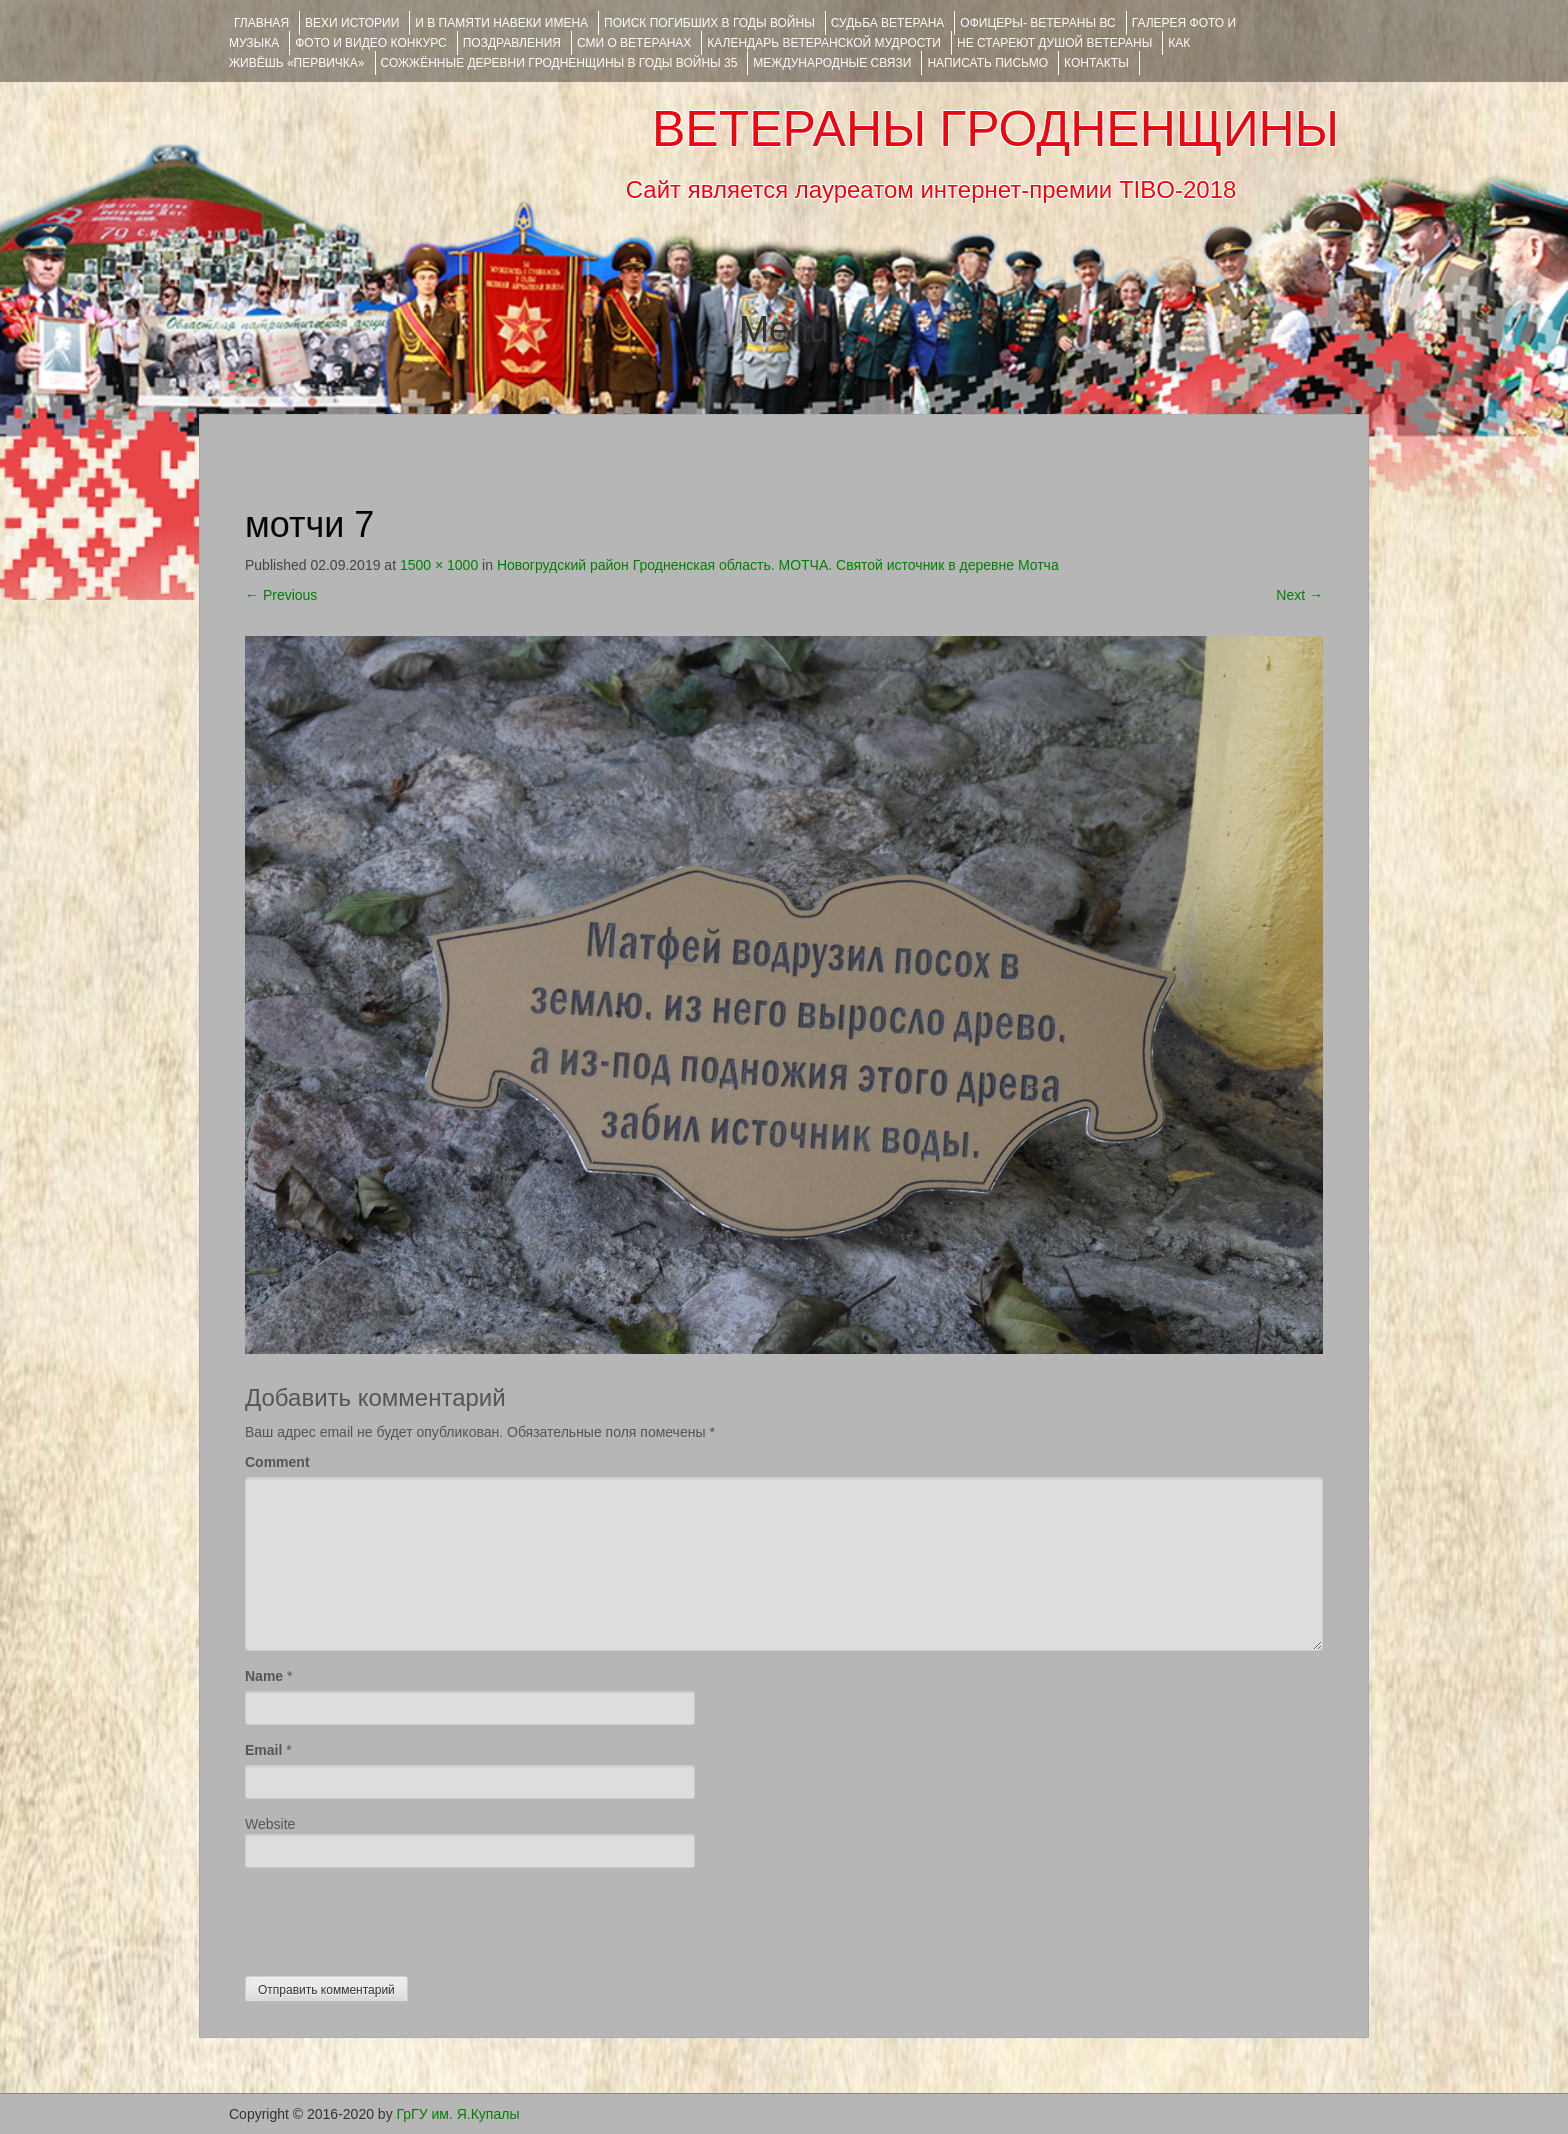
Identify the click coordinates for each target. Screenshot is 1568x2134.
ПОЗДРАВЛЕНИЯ (512, 43)
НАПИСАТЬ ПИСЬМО (987, 63)
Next (1299, 595)
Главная (261, 23)
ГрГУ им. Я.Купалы (458, 2114)
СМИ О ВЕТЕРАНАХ (634, 43)
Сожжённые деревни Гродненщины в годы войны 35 (559, 63)
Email (263, 1750)
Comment (277, 1462)
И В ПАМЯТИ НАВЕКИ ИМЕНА (501, 23)
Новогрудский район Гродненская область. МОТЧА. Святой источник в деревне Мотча (778, 565)
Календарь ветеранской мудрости (824, 43)
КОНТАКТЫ (1096, 63)
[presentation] (397, 1917)
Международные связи (832, 63)
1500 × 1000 (439, 565)
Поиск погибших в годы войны (709, 23)
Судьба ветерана (888, 23)
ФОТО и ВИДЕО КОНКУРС (370, 43)
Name (264, 1676)
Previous (281, 595)
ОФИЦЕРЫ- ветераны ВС (1037, 23)
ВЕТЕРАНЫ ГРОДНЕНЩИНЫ (995, 129)
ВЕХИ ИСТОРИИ (352, 23)
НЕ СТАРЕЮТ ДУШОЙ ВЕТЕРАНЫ (1054, 43)
